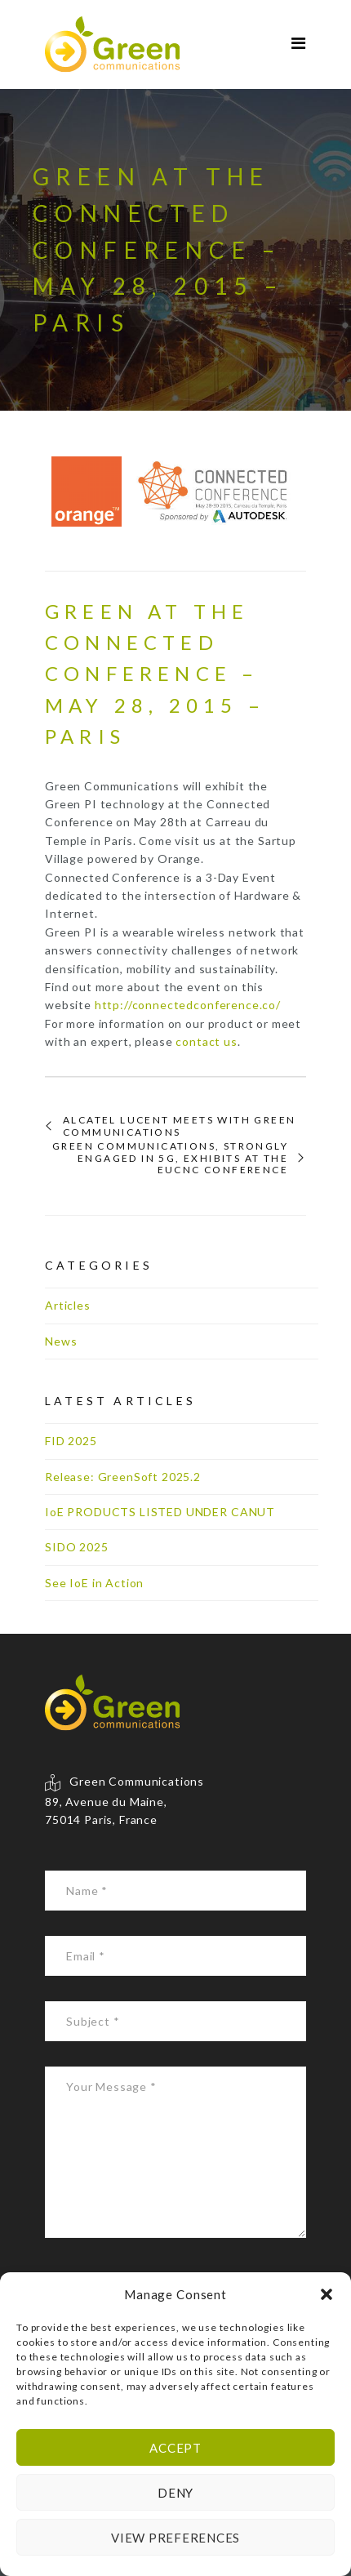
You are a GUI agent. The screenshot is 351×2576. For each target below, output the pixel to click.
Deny (175, 2492)
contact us (206, 1041)
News (61, 1341)
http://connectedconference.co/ (188, 1005)
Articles (68, 1305)
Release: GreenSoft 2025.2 (123, 1477)
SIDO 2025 (77, 1547)
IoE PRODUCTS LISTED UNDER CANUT (160, 1512)
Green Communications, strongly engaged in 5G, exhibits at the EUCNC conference (170, 1158)
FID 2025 (71, 1441)
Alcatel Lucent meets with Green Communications (179, 1125)
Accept (175, 2447)
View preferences (175, 2537)
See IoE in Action (94, 1583)
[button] (326, 2294)
